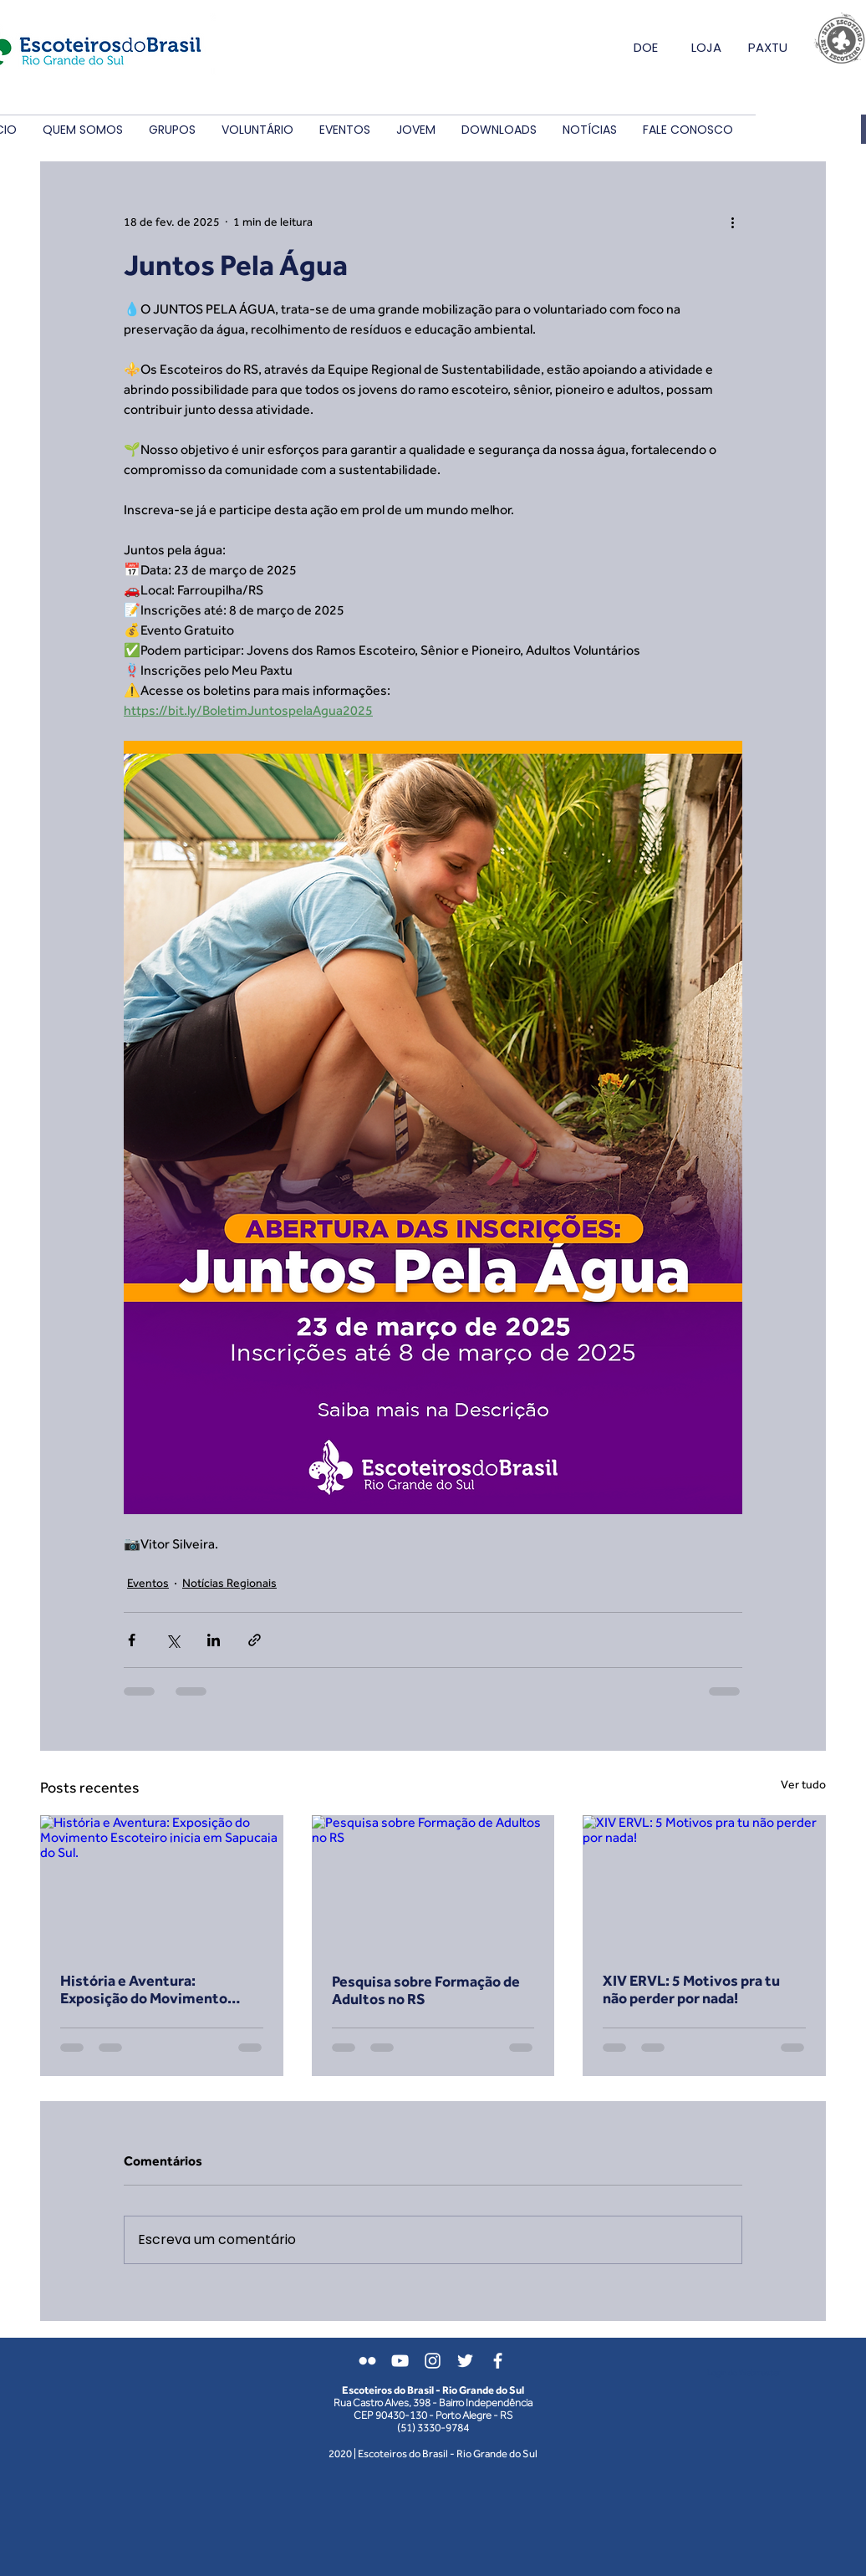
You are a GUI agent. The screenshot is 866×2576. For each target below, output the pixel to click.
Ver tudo (803, 1784)
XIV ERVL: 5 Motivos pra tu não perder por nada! (691, 1989)
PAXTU (767, 47)
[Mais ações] (732, 222)
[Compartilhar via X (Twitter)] (173, 1640)
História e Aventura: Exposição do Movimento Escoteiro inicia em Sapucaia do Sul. (155, 1989)
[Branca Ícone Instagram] (432, 2360)
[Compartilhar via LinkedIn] (214, 1640)
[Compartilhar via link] (254, 1640)
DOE (646, 47)
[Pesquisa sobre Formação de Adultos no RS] (433, 1883)
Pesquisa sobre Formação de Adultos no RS (426, 1989)
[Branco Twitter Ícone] (465, 2360)
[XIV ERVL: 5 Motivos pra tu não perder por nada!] (704, 1883)
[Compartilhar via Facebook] (132, 1640)
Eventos (148, 1582)
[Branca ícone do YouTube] (400, 2360)
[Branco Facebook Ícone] (497, 2360)
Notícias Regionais (229, 1582)
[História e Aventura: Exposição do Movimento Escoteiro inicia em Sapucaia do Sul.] (161, 1883)
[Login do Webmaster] (743, 2373)
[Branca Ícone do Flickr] (367, 2360)
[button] (82, 130)
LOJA (706, 47)
